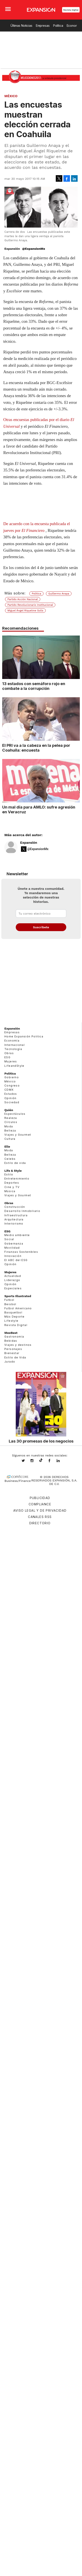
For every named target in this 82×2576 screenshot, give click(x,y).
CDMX (9, 1089)
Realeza (10, 1118)
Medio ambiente (17, 1235)
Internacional (14, 1044)
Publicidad (40, 1498)
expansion (61, 1461)
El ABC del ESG (16, 1260)
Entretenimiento (16, 1178)
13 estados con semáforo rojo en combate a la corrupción (33, 686)
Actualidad (12, 1275)
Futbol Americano (18, 1308)
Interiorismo (13, 1223)
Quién (8, 1110)
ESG (7, 1057)
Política (58, 25)
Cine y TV (12, 1186)
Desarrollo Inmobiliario (22, 1211)
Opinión (10, 1098)
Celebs (10, 1158)
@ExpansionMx (33, 248)
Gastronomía (14, 1336)
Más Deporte (14, 1316)
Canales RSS (40, 1517)
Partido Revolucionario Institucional (30, 604)
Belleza (10, 1130)
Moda (8, 1126)
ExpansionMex (52, 1461)
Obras (9, 1053)
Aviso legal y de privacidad (40, 1510)
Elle (7, 1146)
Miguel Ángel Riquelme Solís (25, 610)
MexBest (10, 1332)
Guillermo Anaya (58, 593)
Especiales (13, 1288)
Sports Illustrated (17, 1296)
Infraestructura (16, 1215)
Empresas (43, 25)
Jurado (9, 1361)
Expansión (28, 843)
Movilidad (12, 1247)
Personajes (13, 1349)
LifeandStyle (14, 1065)
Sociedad (11, 1102)
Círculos (10, 1122)
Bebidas (10, 1340)
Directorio (40, 1523)
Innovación (12, 1256)
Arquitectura (14, 1219)
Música (9, 1191)
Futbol (9, 1299)
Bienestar (11, 1353)
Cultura (10, 1138)
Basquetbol (13, 1312)
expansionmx (26, 1461)
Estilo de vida (15, 1162)
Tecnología (13, 1048)
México (10, 96)
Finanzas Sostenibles (21, 1251)
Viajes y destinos (18, 1344)
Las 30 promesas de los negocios (41, 1441)
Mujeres (10, 1061)
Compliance (40, 1504)
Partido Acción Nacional (22, 599)
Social (9, 1239)
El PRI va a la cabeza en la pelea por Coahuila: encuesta (36, 747)
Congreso (12, 1085)
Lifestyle (11, 1320)
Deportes (11, 1182)
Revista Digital (71, 10)
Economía (11, 1040)
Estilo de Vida (15, 1357)
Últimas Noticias (21, 25)
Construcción (14, 1206)
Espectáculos (15, 1113)
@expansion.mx (41, 1460)
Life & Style (13, 1170)
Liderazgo (12, 1279)
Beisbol (10, 1304)
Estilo (8, 1174)
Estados (10, 1093)
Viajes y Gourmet (17, 1134)
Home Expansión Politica (23, 1036)
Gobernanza (13, 1243)
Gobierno (11, 1077)
